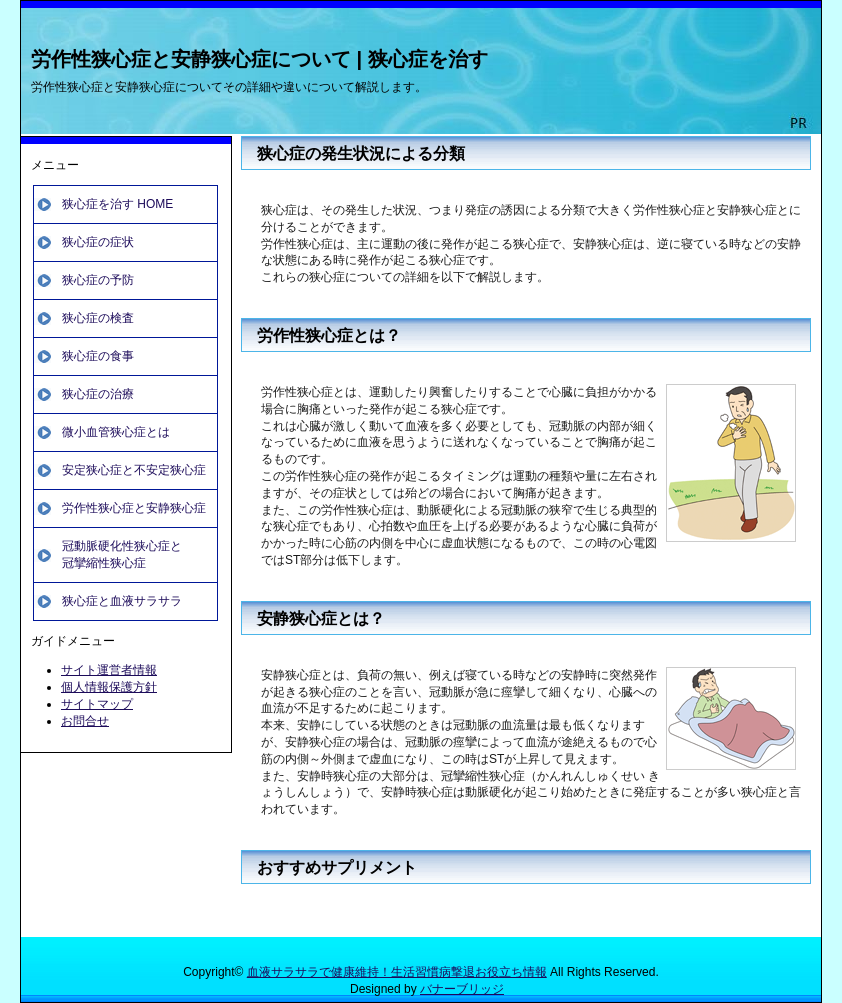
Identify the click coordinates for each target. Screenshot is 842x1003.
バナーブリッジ (462, 989)
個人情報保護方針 (109, 687)
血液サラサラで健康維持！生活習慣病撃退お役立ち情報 (397, 972)
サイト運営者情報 (109, 670)
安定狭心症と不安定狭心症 (134, 470)
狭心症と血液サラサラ (122, 601)
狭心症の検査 (98, 318)
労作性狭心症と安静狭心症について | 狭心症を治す (259, 59)
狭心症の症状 (98, 242)
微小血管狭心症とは (116, 432)
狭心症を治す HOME (117, 204)
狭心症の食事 (98, 356)
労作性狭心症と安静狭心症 (134, 508)
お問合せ (85, 721)
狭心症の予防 (98, 280)
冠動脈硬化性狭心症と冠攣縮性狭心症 (122, 554)
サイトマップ (97, 704)
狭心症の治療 (98, 394)
